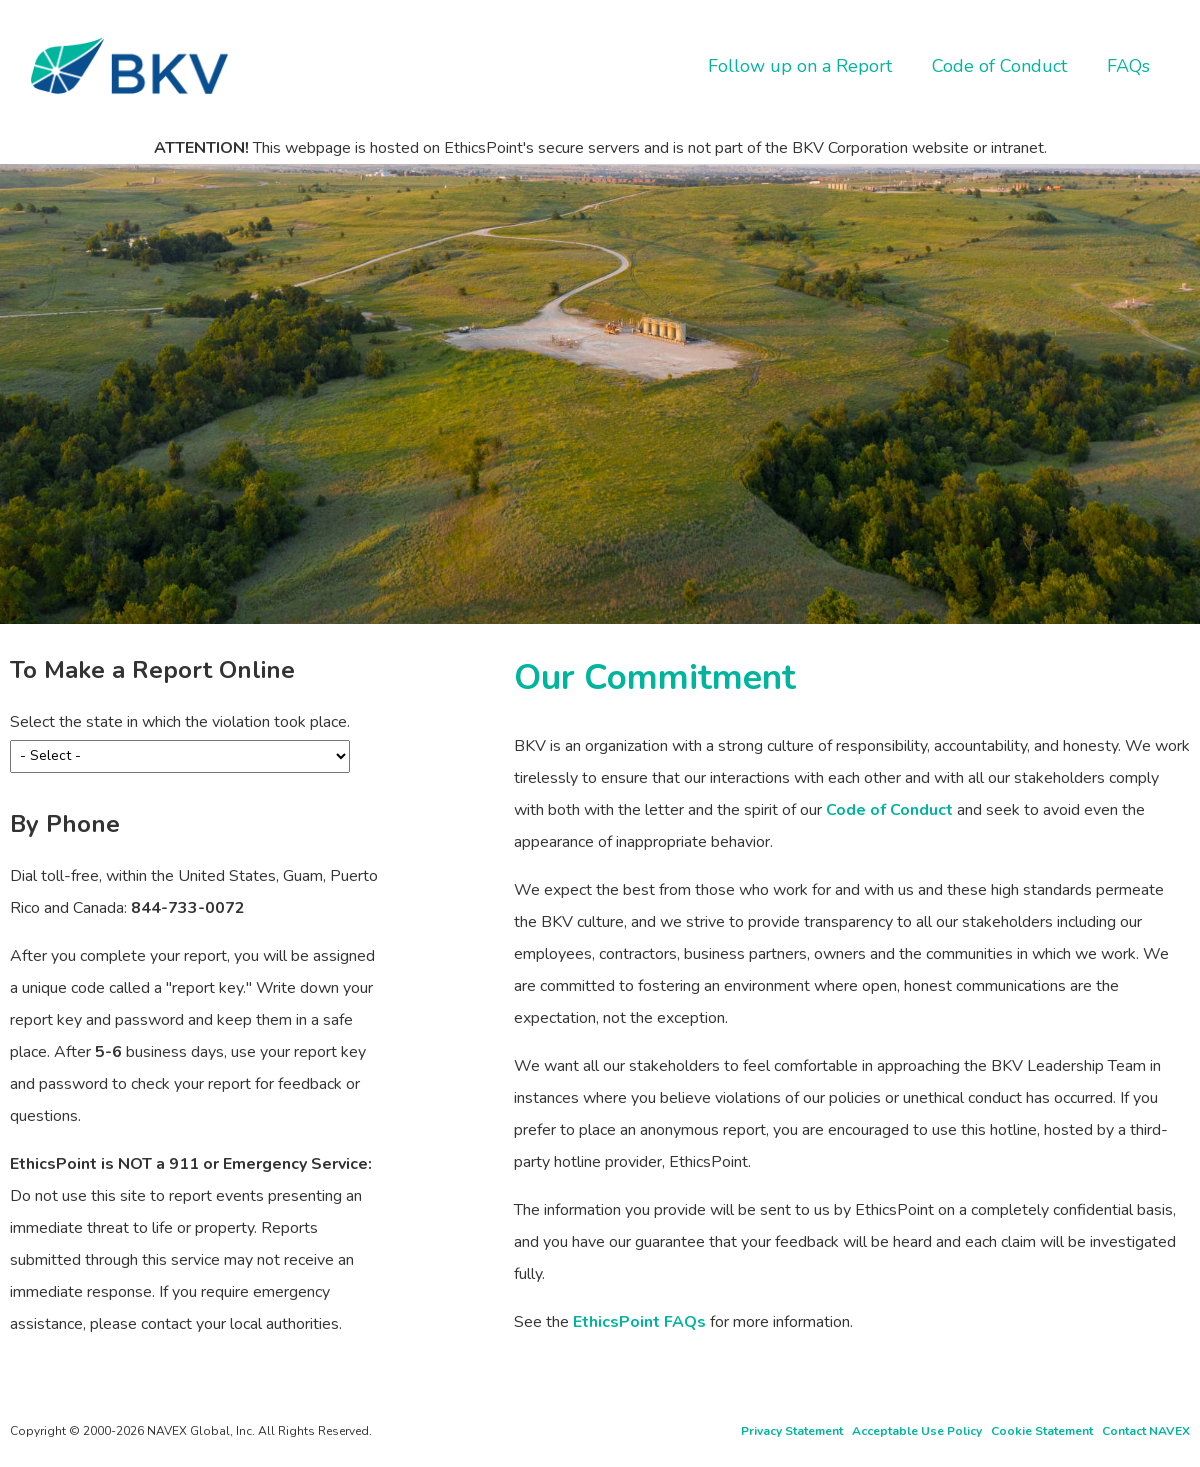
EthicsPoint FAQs (639, 1322)
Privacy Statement (792, 1431)
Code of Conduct (999, 66)
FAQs (1128, 66)
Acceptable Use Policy (917, 1431)
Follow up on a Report (800, 66)
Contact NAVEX (1146, 1431)
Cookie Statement (1042, 1431)
